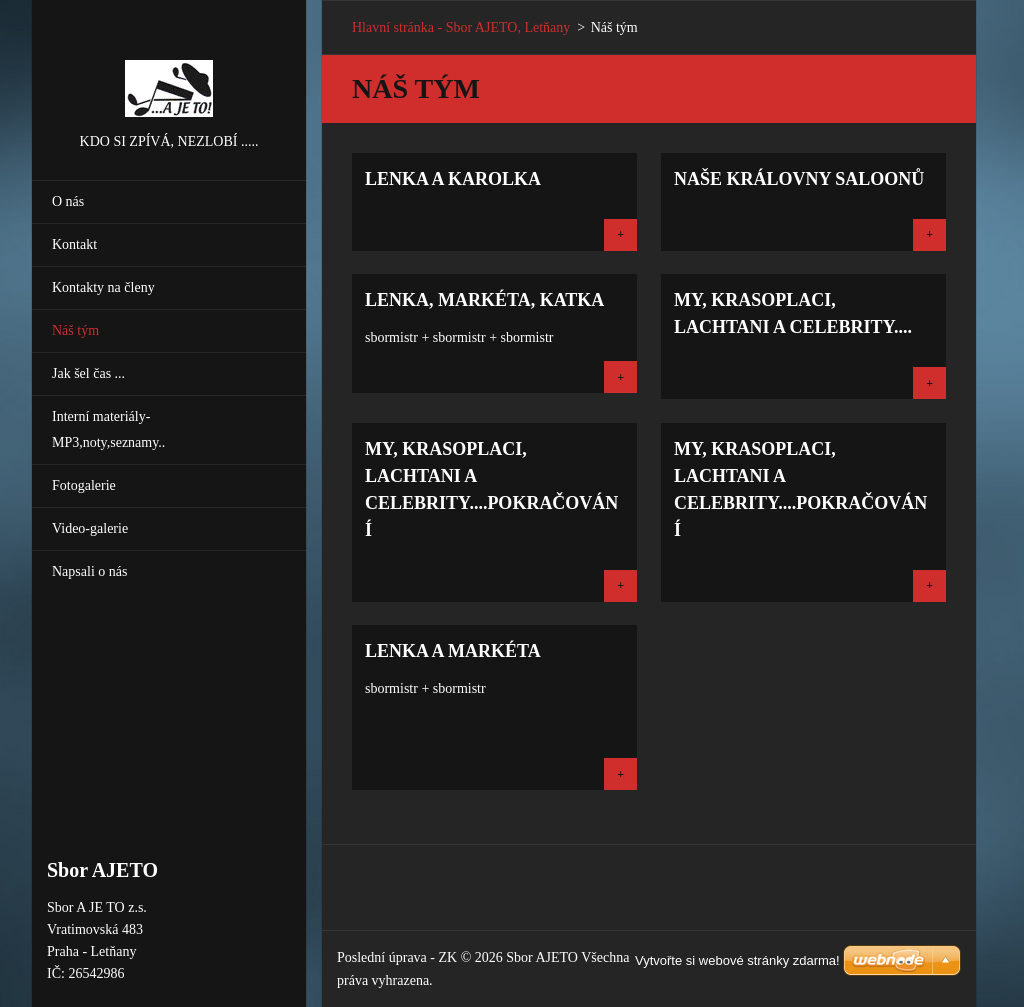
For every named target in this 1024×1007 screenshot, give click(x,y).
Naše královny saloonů (799, 179)
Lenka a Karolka (453, 179)
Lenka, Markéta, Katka (484, 300)
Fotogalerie (84, 485)
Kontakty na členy (103, 287)
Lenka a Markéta (453, 651)
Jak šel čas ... (88, 373)
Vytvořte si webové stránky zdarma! (737, 960)
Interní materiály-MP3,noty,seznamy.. (108, 429)
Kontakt (74, 244)
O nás (68, 201)
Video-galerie (90, 528)
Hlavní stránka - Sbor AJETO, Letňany (461, 27)
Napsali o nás (89, 571)
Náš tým (75, 330)
